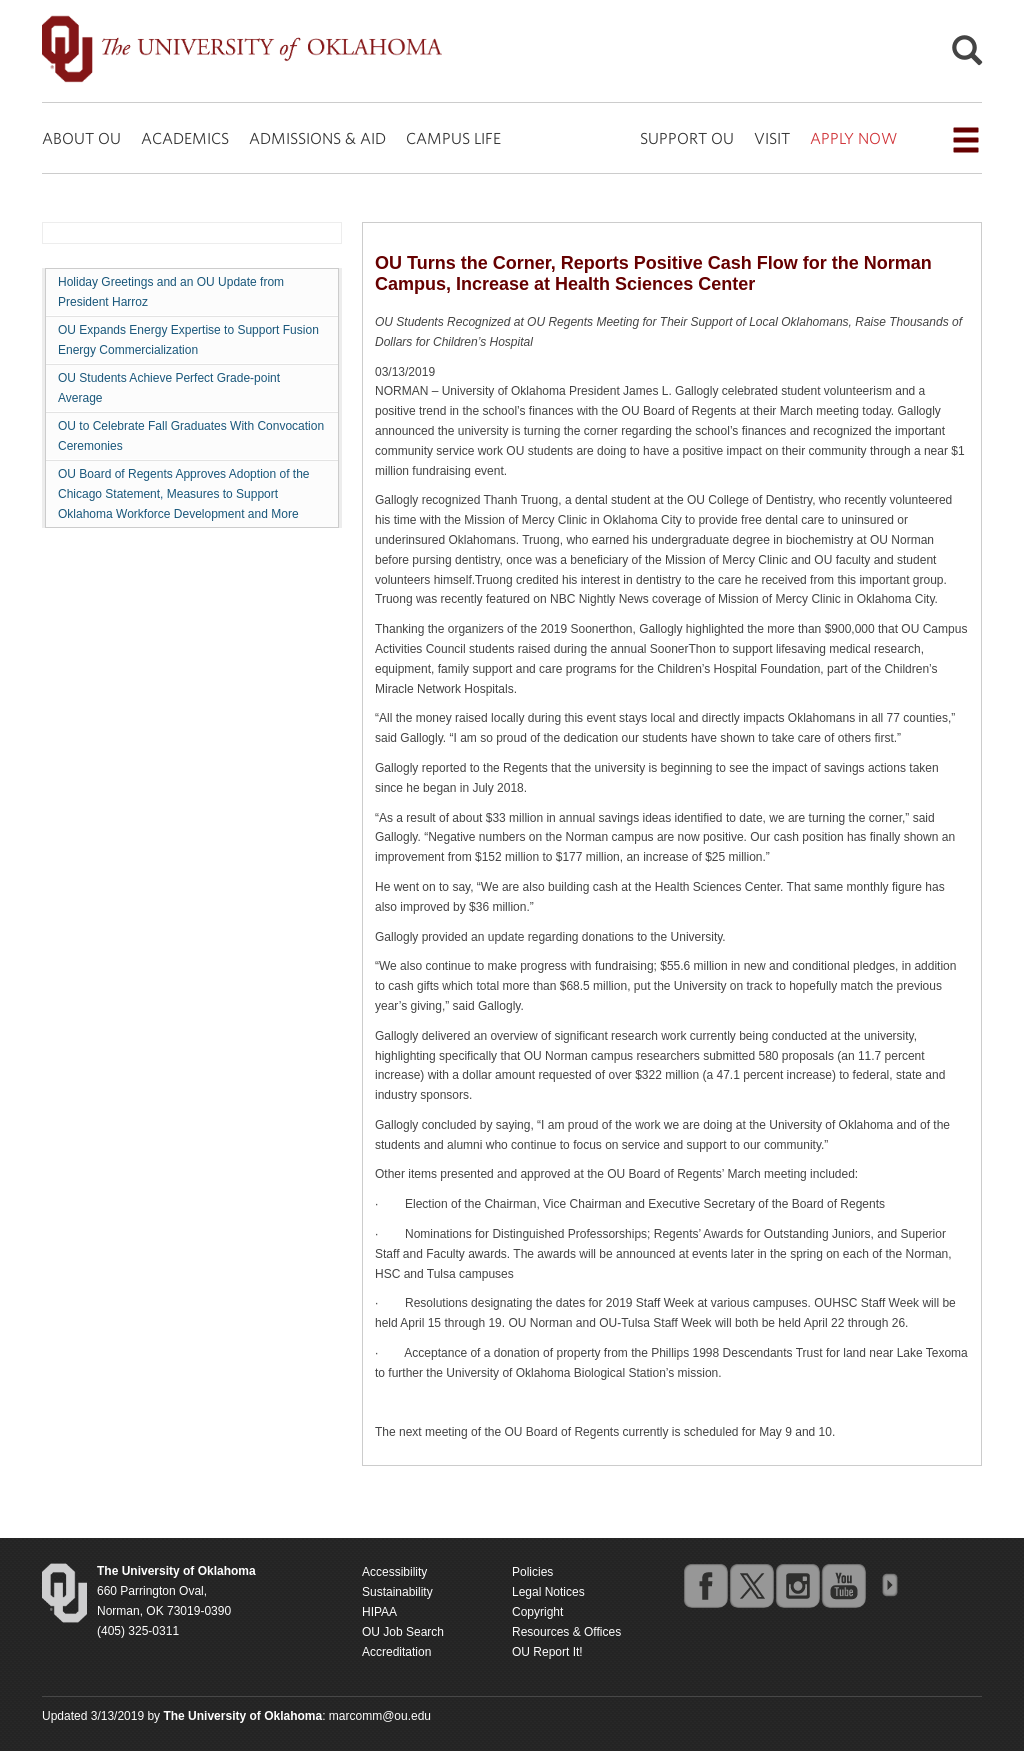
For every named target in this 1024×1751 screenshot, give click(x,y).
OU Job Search (403, 1632)
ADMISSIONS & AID (317, 138)
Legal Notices (548, 1592)
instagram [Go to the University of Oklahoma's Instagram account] (797, 1585)
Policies (532, 1572)
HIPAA (379, 1612)
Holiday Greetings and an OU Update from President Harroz (171, 292)
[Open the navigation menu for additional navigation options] (966, 140)
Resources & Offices (566, 1632)
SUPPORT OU (687, 138)
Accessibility (394, 1572)
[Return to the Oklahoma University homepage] (176, 1571)
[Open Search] (967, 55)
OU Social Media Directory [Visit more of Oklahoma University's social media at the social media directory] (889, 1585)
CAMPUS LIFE (453, 138)
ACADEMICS (185, 138)
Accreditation (396, 1652)
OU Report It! (547, 1652)
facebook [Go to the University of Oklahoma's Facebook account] (705, 1585)
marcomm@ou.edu (380, 1716)
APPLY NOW (853, 138)
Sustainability (397, 1592)
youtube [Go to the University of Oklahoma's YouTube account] (843, 1585)
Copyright (537, 1612)
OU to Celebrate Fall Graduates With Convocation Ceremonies (191, 436)
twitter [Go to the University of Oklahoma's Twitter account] (751, 1585)
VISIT (772, 138)
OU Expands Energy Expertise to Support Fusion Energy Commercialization (188, 340)
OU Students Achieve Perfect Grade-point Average (169, 388)
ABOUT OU (81, 138)
